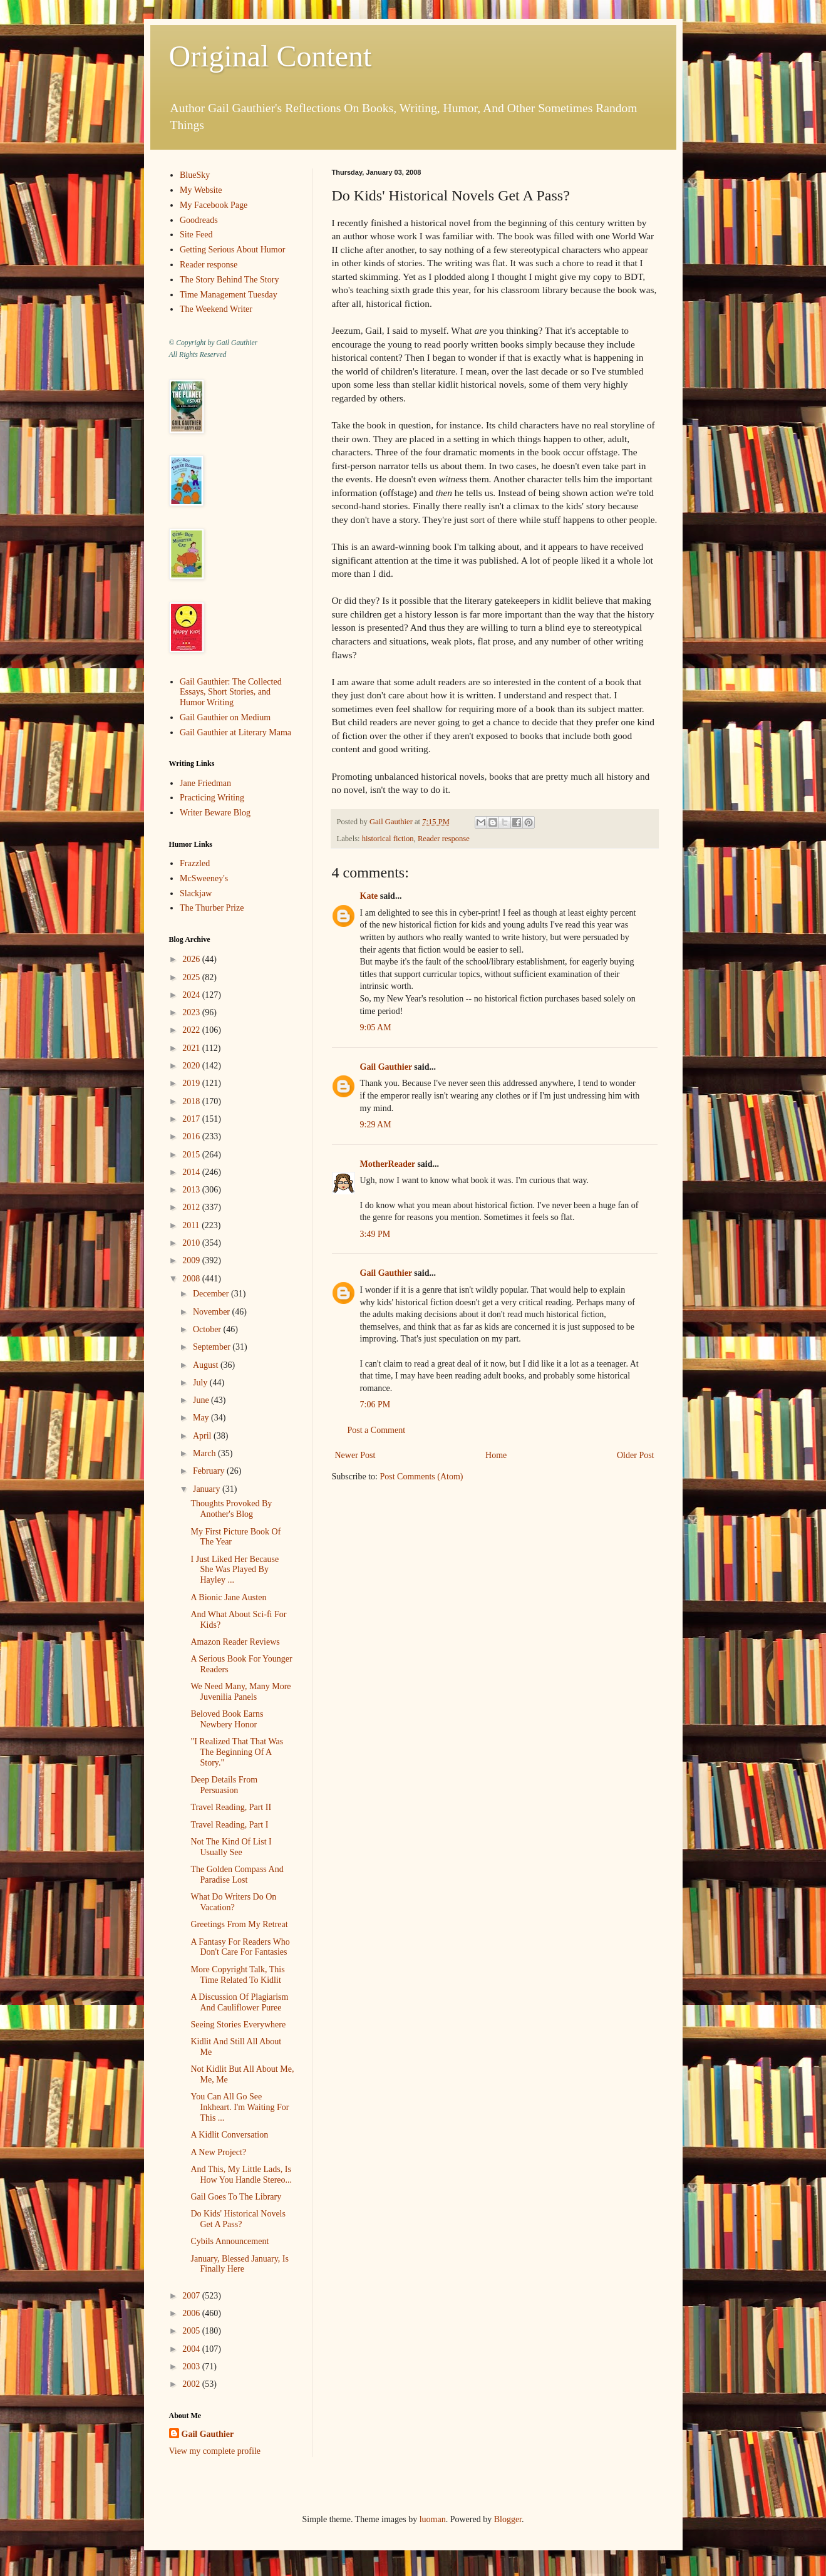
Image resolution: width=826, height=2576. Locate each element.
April (203, 1436)
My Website (201, 190)
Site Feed (196, 234)
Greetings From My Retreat (238, 1924)
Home (496, 1455)
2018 (192, 1101)
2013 (192, 1189)
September (212, 1347)
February (210, 1471)
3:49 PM (375, 1234)
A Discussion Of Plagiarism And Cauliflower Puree (239, 2002)
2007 (192, 2295)
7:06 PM (375, 1404)
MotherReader (387, 1164)
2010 (192, 1243)
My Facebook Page (213, 205)
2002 (192, 2384)
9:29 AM (375, 1124)
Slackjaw (196, 893)
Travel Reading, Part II (230, 1807)
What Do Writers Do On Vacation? (233, 1902)
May (202, 1417)
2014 (192, 1172)
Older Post (635, 1455)
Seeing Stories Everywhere (238, 2024)
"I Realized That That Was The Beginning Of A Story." (236, 1752)
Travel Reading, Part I (229, 1824)
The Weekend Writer (216, 309)
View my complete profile (215, 2451)
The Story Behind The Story (229, 279)
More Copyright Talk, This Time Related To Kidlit (237, 1975)
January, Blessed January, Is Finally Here (239, 2264)
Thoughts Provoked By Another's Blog (231, 1509)
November (212, 1311)
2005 (192, 2330)
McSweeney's (204, 878)
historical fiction (388, 838)
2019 (192, 1083)
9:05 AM (375, 1027)
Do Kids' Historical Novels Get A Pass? (237, 2219)
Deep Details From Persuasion (223, 1785)
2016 (192, 1136)
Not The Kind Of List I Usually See (230, 1847)
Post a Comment (377, 1430)
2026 (192, 959)
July (201, 1382)
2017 (192, 1119)
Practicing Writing (212, 797)
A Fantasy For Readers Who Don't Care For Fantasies (239, 1947)
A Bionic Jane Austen (228, 1597)
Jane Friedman (205, 783)
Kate (369, 896)
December (212, 1293)
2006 (192, 2313)
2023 (192, 1012)
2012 (192, 1207)
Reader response (444, 838)
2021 (192, 1048)
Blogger (508, 2519)
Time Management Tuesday (228, 294)
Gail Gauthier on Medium (225, 717)
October (208, 1329)
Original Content (270, 56)
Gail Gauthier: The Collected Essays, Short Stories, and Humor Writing (231, 692)
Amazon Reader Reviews (234, 1642)
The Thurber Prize (212, 908)
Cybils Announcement (229, 2241)
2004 (192, 2349)
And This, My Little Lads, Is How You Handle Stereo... (241, 2175)
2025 (192, 977)
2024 (192, 995)
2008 (192, 1278)
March (205, 1453)
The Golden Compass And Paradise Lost (236, 1875)
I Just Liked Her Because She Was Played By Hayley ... (234, 1569)
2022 (192, 1030)
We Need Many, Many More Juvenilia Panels (240, 1692)
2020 (192, 1065)
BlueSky (195, 175)
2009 (192, 1260)
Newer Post (355, 1455)
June (202, 1400)
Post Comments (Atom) (421, 1476)
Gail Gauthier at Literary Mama (235, 732)
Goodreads (199, 220)
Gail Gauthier (386, 1067)
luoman (433, 2519)
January (207, 1489)
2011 (192, 1225)
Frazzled (195, 863)
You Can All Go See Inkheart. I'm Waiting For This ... (239, 2107)
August (206, 1365)
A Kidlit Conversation (229, 2134)
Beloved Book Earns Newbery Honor (226, 1719)
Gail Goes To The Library (235, 2196)
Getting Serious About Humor (232, 249)
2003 (192, 2366)
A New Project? (218, 2152)
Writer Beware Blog (215, 812)
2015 (192, 1154)
